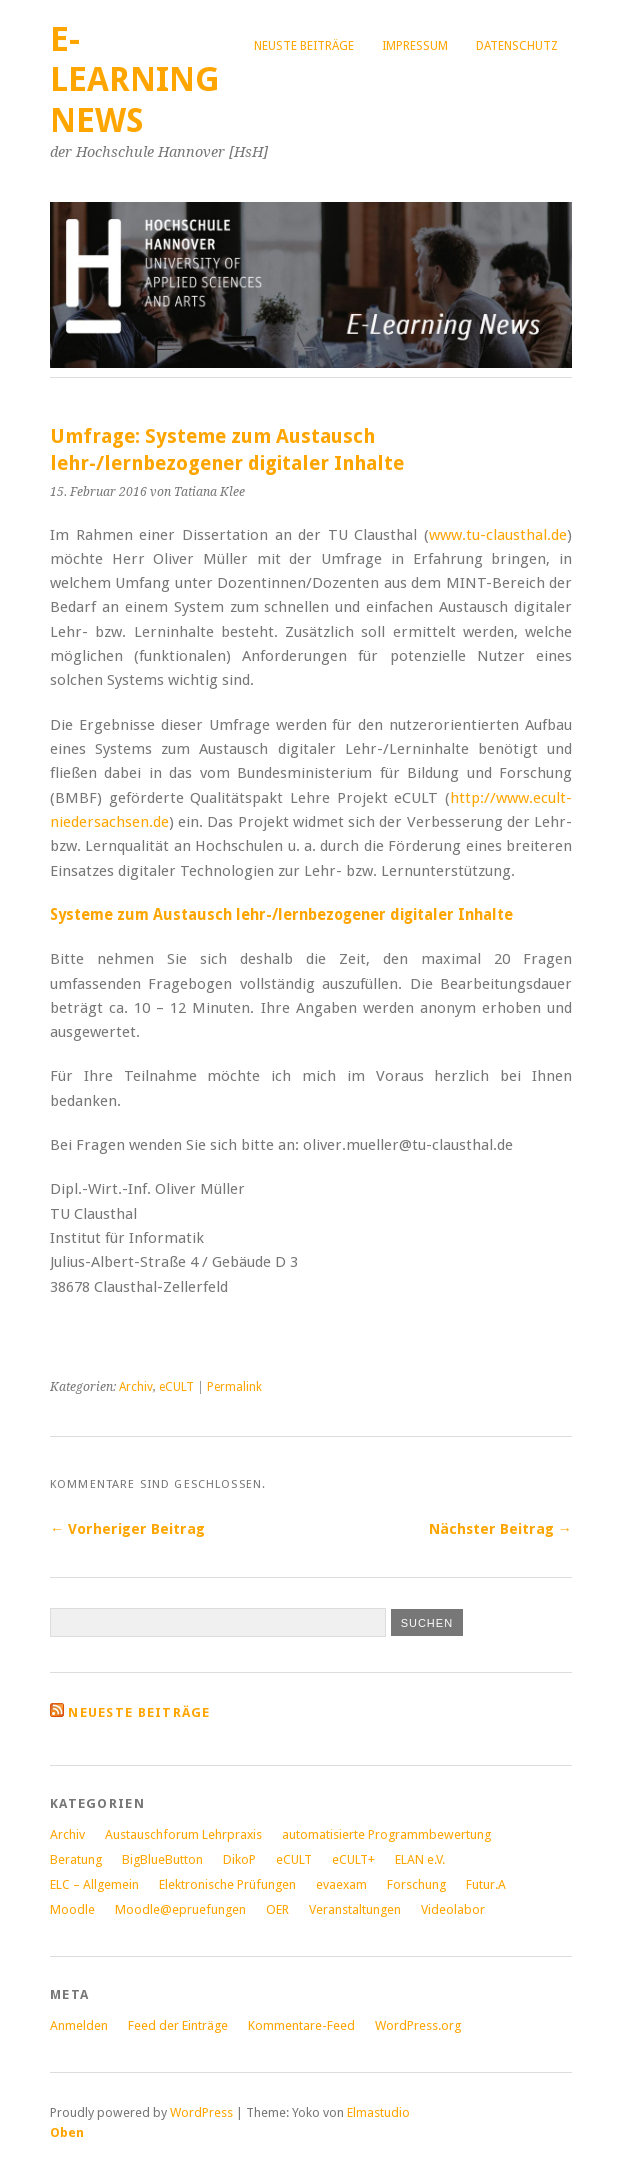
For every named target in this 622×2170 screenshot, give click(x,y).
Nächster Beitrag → (500, 1529)
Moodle (72, 1909)
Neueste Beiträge (139, 1712)
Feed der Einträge (178, 2025)
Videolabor (453, 1909)
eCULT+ (353, 1859)
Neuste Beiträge (304, 46)
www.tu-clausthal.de (498, 535)
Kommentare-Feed (301, 2025)
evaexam (341, 1884)
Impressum (415, 46)
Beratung (76, 1859)
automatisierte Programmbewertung (386, 1834)
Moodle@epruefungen (180, 1909)
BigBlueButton (162, 1859)
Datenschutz (517, 46)
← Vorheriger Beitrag (127, 1529)
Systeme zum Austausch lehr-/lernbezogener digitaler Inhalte (281, 915)
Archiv (136, 1387)
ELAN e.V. (420, 1859)
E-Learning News (135, 80)
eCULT (176, 1387)
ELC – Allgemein (94, 1884)
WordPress (201, 2112)
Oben (67, 2132)
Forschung (416, 1884)
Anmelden (79, 2025)
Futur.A (486, 1884)
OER (277, 1909)
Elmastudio (378, 2112)
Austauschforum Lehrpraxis (183, 1834)
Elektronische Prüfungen (227, 1884)
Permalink (234, 1387)
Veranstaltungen (355, 1909)
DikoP (239, 1859)
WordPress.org (418, 2025)
